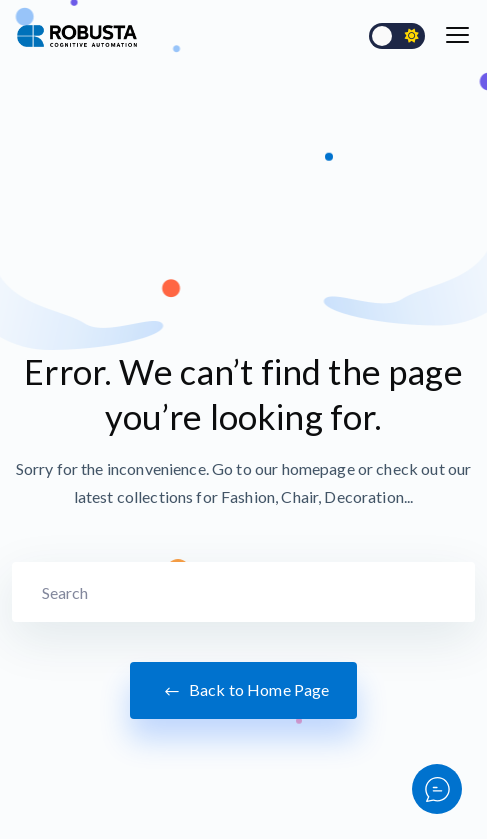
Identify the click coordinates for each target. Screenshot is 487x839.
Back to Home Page (244, 690)
